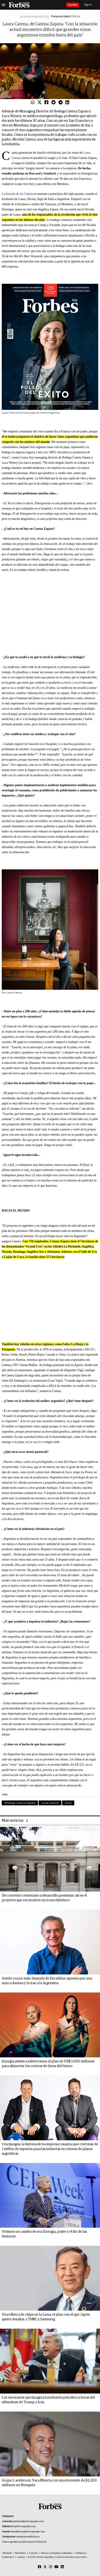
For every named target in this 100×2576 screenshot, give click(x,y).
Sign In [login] (88, 4)
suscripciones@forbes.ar (27, 2537)
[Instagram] (50, 2567)
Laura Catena (50, 1802)
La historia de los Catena (17, 193)
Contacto (33, 2553)
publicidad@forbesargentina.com (28, 2521)
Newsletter (20, 2553)
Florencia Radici (61, 16)
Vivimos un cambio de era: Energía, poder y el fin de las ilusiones (44, 2234)
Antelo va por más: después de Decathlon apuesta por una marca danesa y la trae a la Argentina (47, 1981)
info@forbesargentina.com (23, 2526)
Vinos (68, 1802)
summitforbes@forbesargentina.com (27, 2532)
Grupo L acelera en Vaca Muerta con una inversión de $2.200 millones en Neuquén (49, 2483)
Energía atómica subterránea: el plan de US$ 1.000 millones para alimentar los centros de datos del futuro (48, 2064)
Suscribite (72, 5)
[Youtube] (56, 2567)
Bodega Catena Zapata (19, 1802)
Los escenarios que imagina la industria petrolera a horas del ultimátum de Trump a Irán (48, 2400)
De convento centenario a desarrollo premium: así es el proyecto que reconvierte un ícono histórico (44, 1898)
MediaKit (7, 2553)
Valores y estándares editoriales (56, 2553)
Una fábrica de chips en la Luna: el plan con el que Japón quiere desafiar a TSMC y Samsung (46, 2317)
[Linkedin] (62, 2567)
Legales (21, 2557)
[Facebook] (39, 2567)
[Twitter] (45, 2567)
